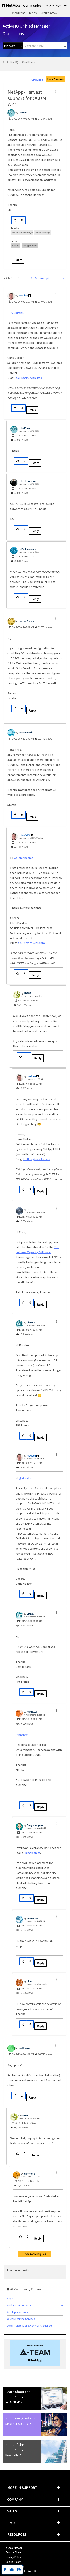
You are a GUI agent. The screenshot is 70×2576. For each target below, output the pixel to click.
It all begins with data (28, 378)
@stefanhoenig (23, 858)
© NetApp (14, 2548)
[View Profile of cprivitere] (29, 2173)
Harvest (15, 245)
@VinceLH (25, 1478)
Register (50, 5)
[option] (35, 2353)
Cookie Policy (13, 2562)
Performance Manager (22, 232)
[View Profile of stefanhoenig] (26, 732)
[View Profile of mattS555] (32, 1712)
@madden (22, 1734)
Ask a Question (55, 79)
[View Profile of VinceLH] (31, 1322)
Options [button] (36, 79)
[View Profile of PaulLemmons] (28, 549)
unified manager (42, 232)
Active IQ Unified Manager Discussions (23, 62)
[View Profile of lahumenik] (32, 1918)
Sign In (59, 5)
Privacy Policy (13, 2557)
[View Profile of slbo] (29, 1981)
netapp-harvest (29, 245)
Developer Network (17, 2312)
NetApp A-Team (49, 13)
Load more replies (34, 2254)
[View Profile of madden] (23, 295)
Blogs (33, 13)
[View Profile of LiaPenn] (23, 112)
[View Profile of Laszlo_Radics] (26, 621)
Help (66, 5)
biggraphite (32, 1853)
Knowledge (18, 13)
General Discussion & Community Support (29, 2325)
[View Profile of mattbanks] (24, 2048)
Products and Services (19, 2305)
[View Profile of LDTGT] (27, 993)
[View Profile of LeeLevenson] (28, 481)
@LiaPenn (17, 313)
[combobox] (45, 45)
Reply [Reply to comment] (32, 410)
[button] (55, 91)
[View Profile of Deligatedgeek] (35, 1825)
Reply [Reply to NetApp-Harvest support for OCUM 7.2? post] (18, 260)
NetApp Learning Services (21, 2318)
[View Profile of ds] (28, 1209)
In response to (28, 431)
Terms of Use (13, 2552)
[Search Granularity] (13, 45)
